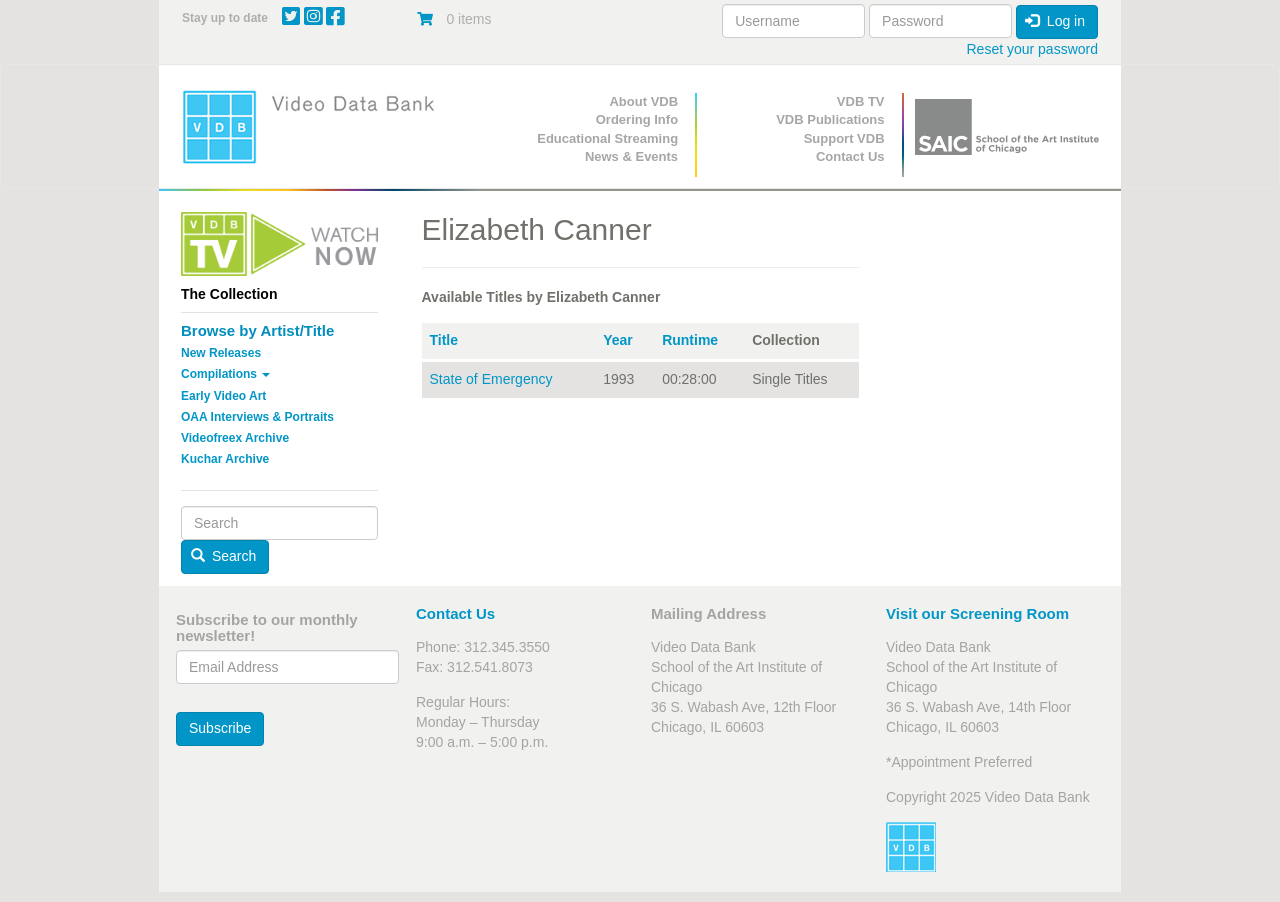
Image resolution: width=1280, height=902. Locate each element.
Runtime (690, 340)
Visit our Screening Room (977, 613)
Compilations (225, 374)
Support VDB (844, 138)
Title (444, 340)
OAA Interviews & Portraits (257, 417)
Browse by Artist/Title (257, 330)
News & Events (631, 156)
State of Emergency (491, 379)
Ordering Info (637, 119)
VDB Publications (830, 119)
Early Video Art (223, 396)
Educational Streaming (607, 138)
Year (618, 340)
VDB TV (861, 101)
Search (224, 556)
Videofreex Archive (235, 438)
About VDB (643, 101)
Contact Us (850, 156)
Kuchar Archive (225, 459)
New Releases (221, 353)
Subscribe (220, 728)
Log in (1055, 21)
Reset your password (1032, 49)
